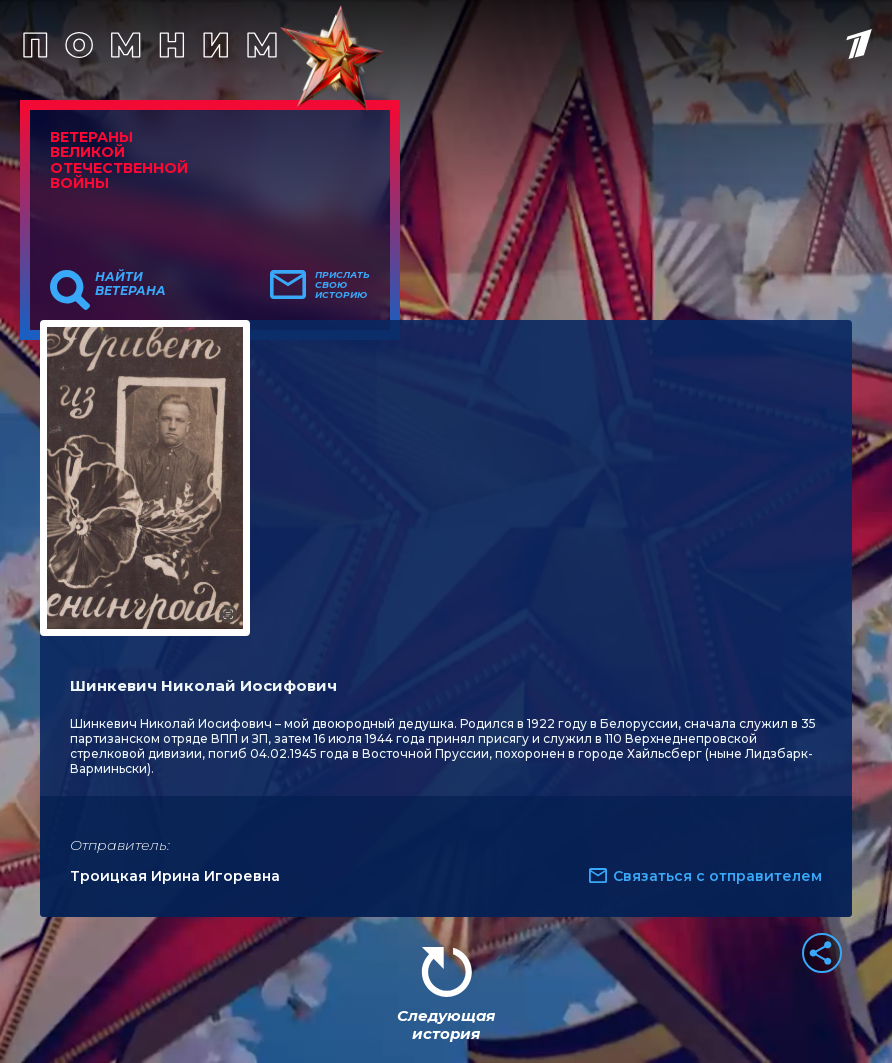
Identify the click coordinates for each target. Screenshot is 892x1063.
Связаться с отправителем (717, 876)
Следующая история (446, 1024)
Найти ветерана (130, 284)
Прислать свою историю (342, 285)
